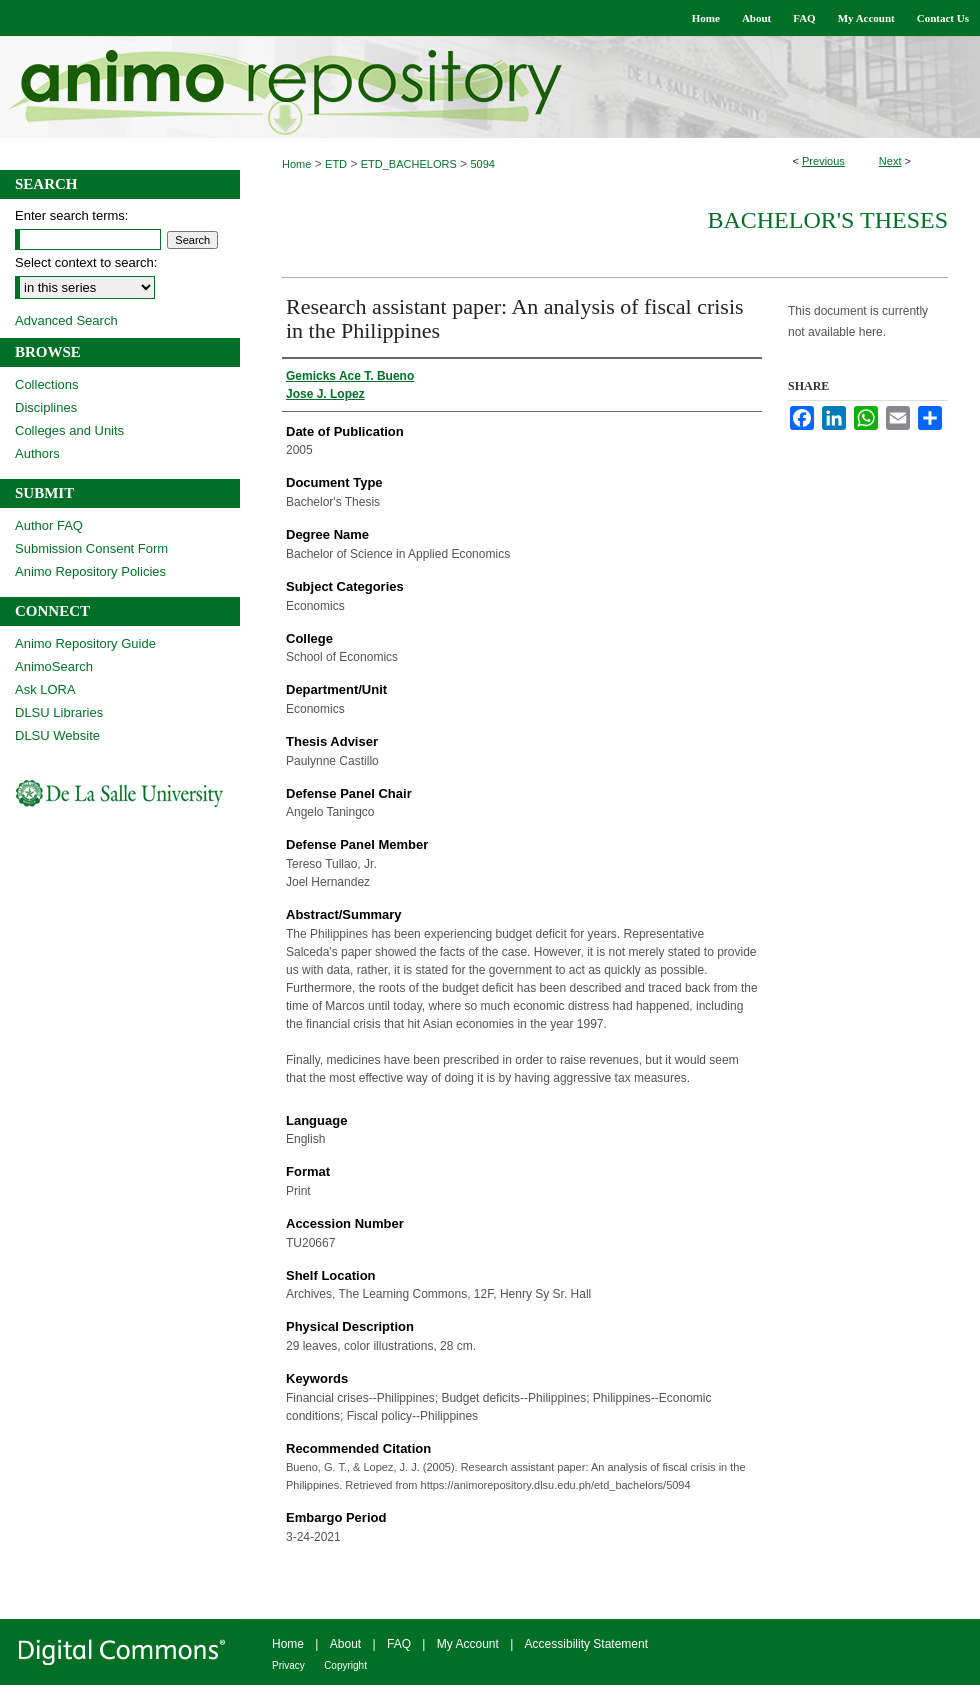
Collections (47, 384)
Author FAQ (49, 525)
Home (296, 164)
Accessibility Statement (586, 1644)
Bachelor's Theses (827, 220)
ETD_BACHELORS (409, 164)
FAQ (399, 1644)
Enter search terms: (71, 215)
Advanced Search (66, 320)
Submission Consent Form (91, 548)
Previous (823, 161)
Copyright (345, 1665)
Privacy (288, 1665)
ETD (336, 164)
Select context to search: (86, 262)
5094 (482, 164)
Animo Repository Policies (90, 571)
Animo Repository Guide (85, 643)
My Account (468, 1644)
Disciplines (46, 407)
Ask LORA (45, 689)
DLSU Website (57, 735)
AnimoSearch (54, 666)
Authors (37, 453)
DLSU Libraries (59, 712)
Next (890, 161)
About (345, 1644)
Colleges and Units (69, 430)
